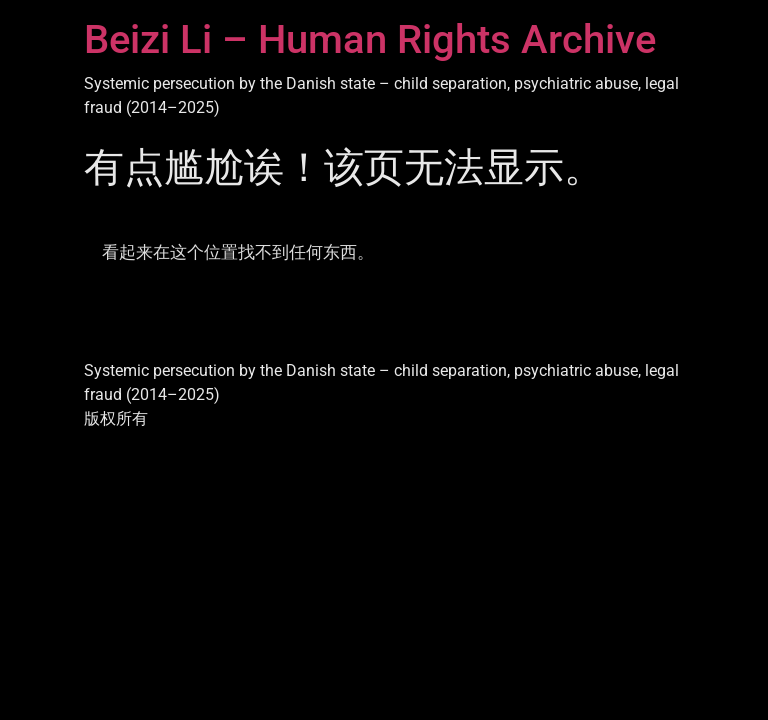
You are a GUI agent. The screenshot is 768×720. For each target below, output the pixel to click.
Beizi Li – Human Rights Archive (370, 39)
